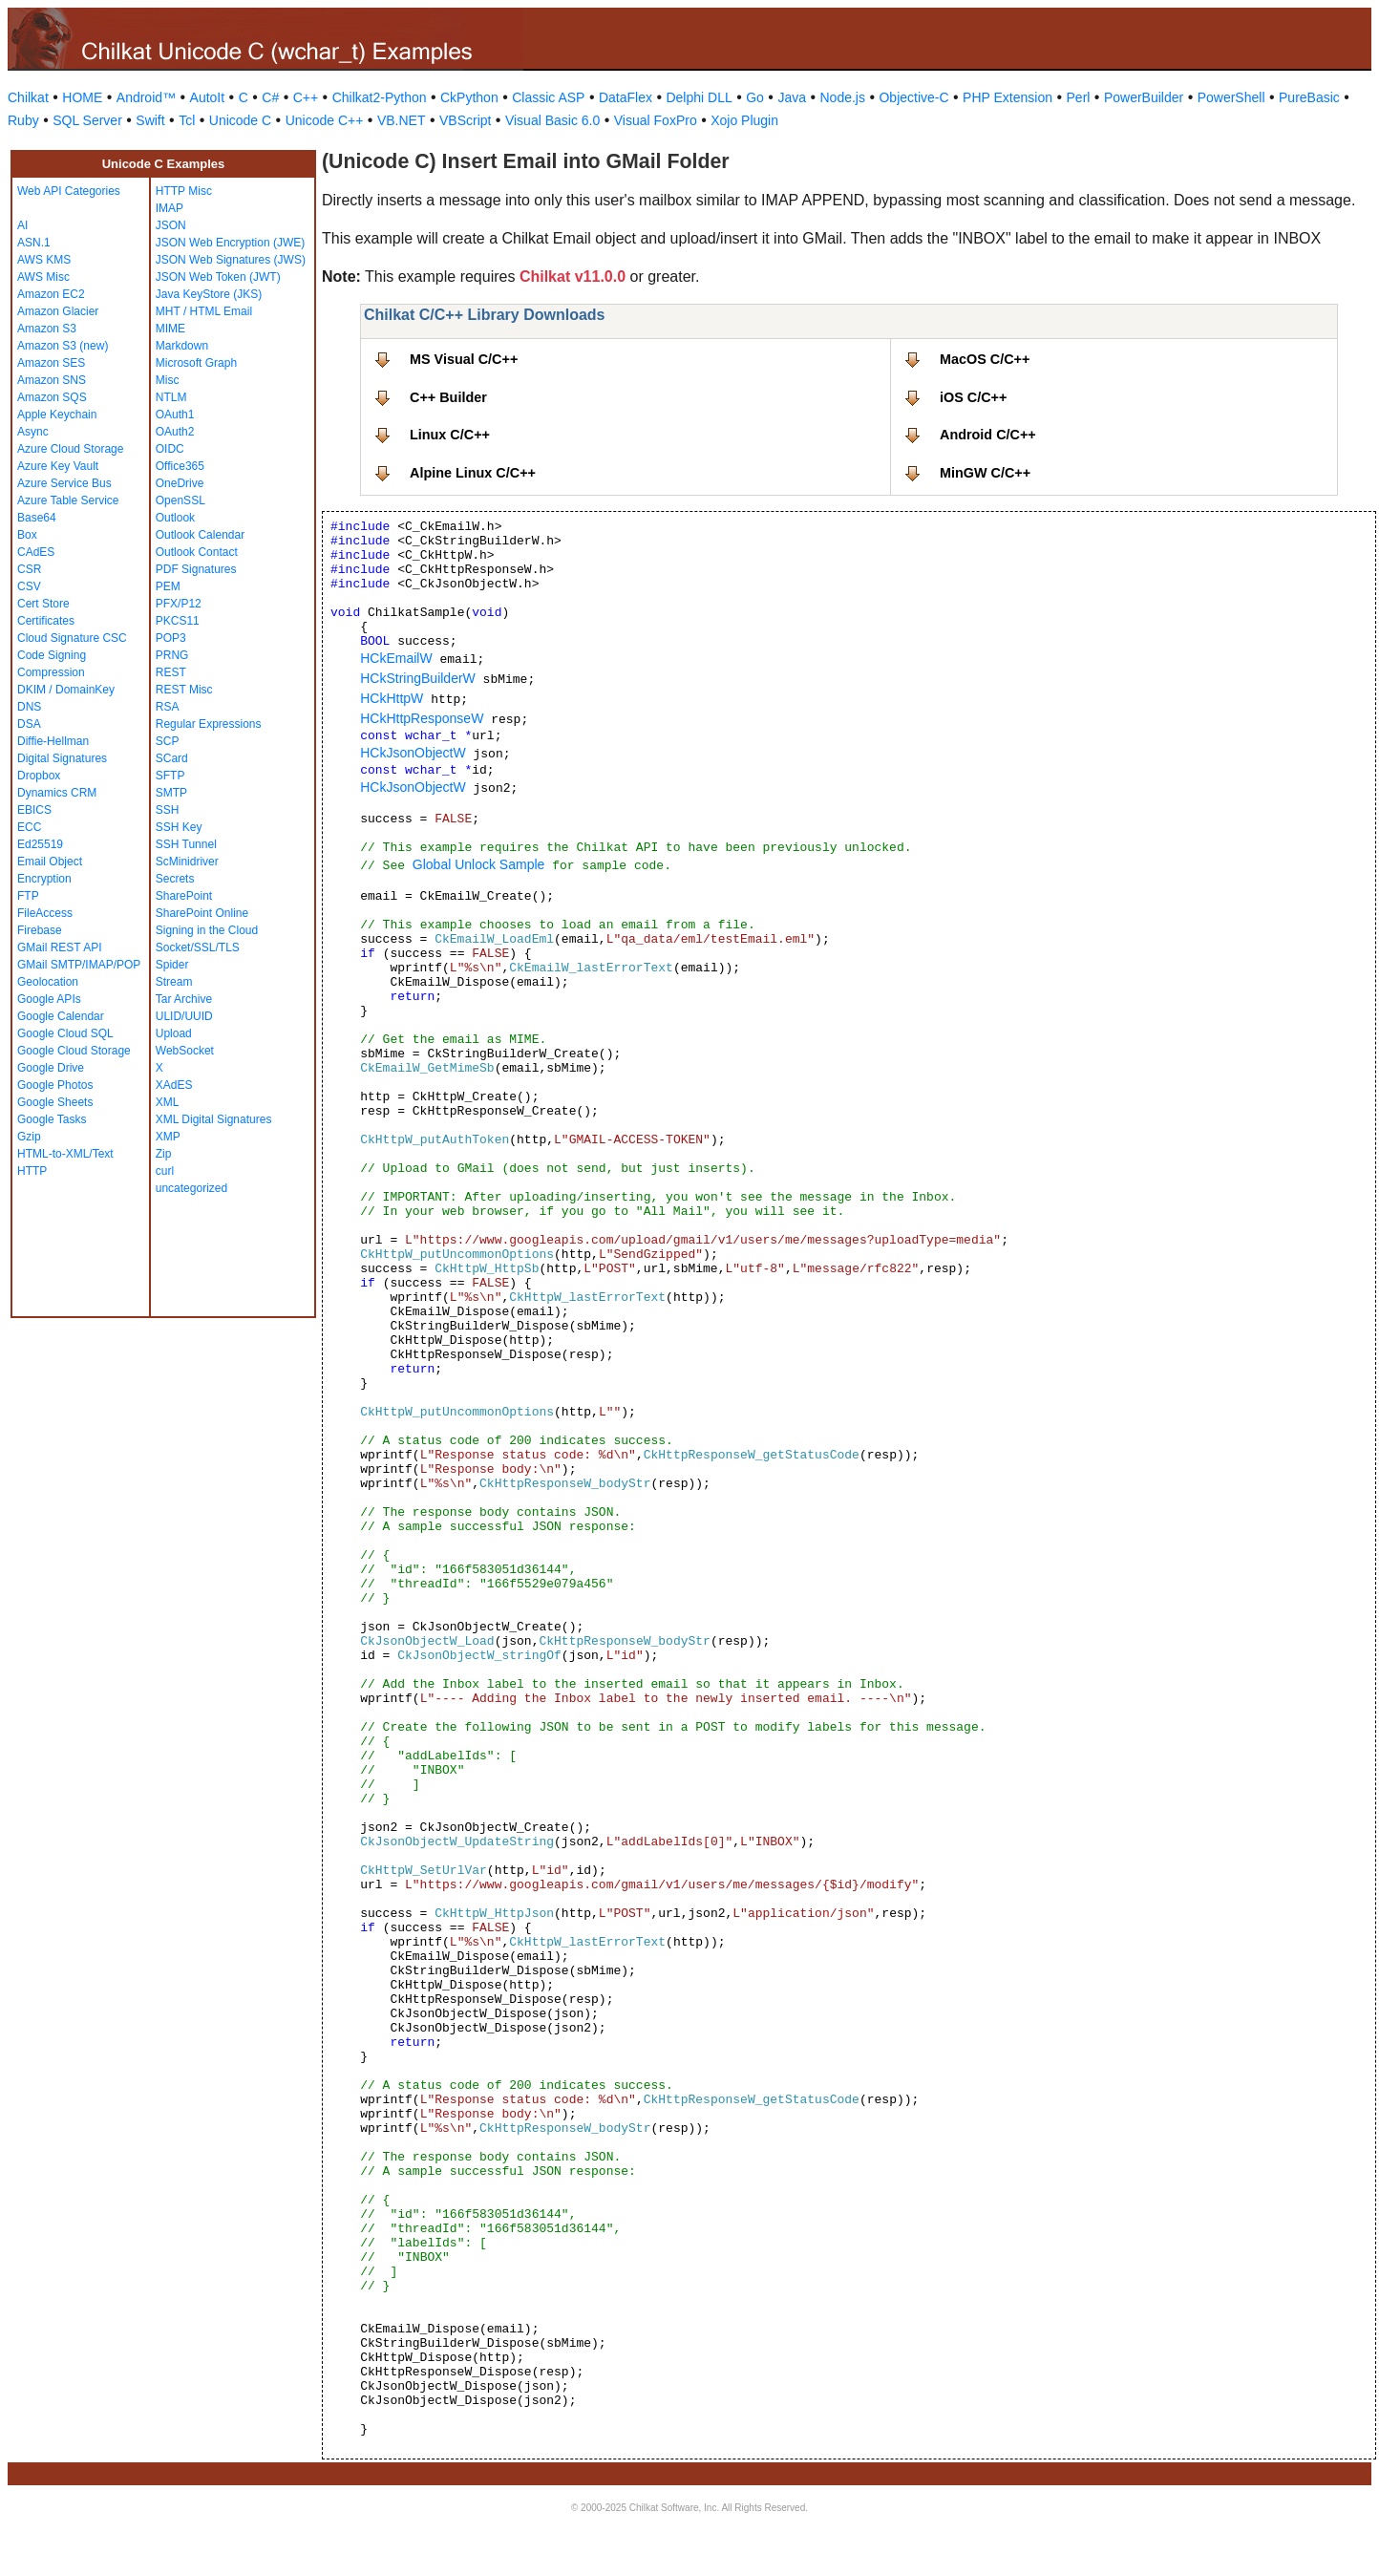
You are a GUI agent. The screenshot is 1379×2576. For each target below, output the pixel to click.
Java (791, 97)
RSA (168, 706)
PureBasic (1309, 97)
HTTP (32, 1171)
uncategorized (191, 1188)
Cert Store (43, 603)
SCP (168, 741)
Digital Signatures (62, 758)
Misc (168, 380)
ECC (29, 827)
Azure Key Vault (57, 466)
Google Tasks (52, 1119)
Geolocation (47, 982)
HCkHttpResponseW (421, 718)
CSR (29, 569)
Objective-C (913, 97)
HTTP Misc (184, 191)
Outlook (175, 517)
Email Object (49, 861)
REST (171, 672)
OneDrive (180, 483)
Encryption (44, 878)
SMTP (171, 792)
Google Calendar (60, 1016)
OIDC (170, 449)
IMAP (169, 208)
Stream (174, 982)
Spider (172, 964)
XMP (168, 1136)
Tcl (187, 120)
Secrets (175, 878)
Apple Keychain (56, 414)
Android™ (146, 97)
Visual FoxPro (655, 120)
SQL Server (87, 120)
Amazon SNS (51, 380)
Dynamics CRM (56, 792)
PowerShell (1231, 97)
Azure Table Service (68, 500)
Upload (174, 1033)
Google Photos (55, 1085)
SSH (168, 810)
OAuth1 (175, 414)
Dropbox (38, 775)
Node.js (842, 97)
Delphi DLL (699, 97)
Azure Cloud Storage (70, 449)
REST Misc (184, 689)
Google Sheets (55, 1102)
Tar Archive (184, 999)
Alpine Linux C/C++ (473, 472)
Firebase (39, 930)
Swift (150, 120)
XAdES (174, 1085)
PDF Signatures (196, 569)
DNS (29, 706)
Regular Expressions (209, 724)
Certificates (45, 621)
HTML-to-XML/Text (65, 1153)
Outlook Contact (197, 552)
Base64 (36, 517)
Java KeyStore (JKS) (209, 294)
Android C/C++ (988, 434)
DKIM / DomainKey (66, 689)
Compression (51, 672)
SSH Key (179, 827)
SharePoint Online (202, 913)
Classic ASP (548, 97)
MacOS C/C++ (984, 359)
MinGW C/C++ (985, 472)
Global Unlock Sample (479, 864)
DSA (29, 724)
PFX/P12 (179, 603)
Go (755, 97)
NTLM (171, 397)
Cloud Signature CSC (72, 638)
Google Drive (50, 1068)
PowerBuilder (1143, 97)
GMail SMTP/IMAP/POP (78, 964)
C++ (305, 97)
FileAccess (45, 913)
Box (27, 535)
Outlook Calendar (200, 535)
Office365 (180, 466)
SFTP (170, 775)
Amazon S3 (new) (62, 345)
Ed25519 (40, 844)
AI (22, 225)
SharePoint (184, 896)
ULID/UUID (184, 1016)
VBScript (465, 120)
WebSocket (185, 1050)
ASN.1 (34, 242)
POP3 (171, 638)
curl (165, 1171)
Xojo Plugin (744, 120)
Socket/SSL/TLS (198, 947)
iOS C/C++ (973, 397)
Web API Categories (68, 191)
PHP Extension (1007, 97)
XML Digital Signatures (214, 1119)
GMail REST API (59, 947)
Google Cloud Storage (74, 1050)
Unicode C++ (325, 120)
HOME (82, 97)
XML (168, 1102)
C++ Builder (448, 397)
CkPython (469, 97)
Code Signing (51, 655)
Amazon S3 (46, 328)
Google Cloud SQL (65, 1033)
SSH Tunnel (186, 844)
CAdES (35, 552)
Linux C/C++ (450, 434)
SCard (172, 758)
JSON (171, 225)
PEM (168, 586)
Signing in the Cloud (207, 930)
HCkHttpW (391, 698)
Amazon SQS (52, 397)
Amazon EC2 (51, 294)
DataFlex (625, 97)
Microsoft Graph (196, 363)
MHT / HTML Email (204, 311)
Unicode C (240, 120)
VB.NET (401, 120)
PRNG (172, 655)
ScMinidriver (187, 861)
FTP (28, 896)
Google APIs (49, 999)
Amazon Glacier (57, 311)
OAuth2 (175, 431)
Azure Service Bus (64, 483)
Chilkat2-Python (379, 97)
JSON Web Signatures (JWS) (231, 259)
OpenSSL (180, 500)
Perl (1079, 97)
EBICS (34, 810)
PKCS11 (178, 621)
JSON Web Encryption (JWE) (230, 242)
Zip (164, 1153)
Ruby (23, 120)
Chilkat (28, 97)
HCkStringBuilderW (418, 678)
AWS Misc (43, 277)
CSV (29, 586)
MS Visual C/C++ (464, 359)
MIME (170, 328)
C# (270, 97)
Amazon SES (51, 363)
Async (33, 431)
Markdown (182, 345)
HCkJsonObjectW (412, 752)
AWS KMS (44, 259)
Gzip (29, 1136)
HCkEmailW (396, 658)
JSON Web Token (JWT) (218, 277)
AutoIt (207, 97)
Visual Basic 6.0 (552, 120)
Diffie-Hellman (53, 741)
